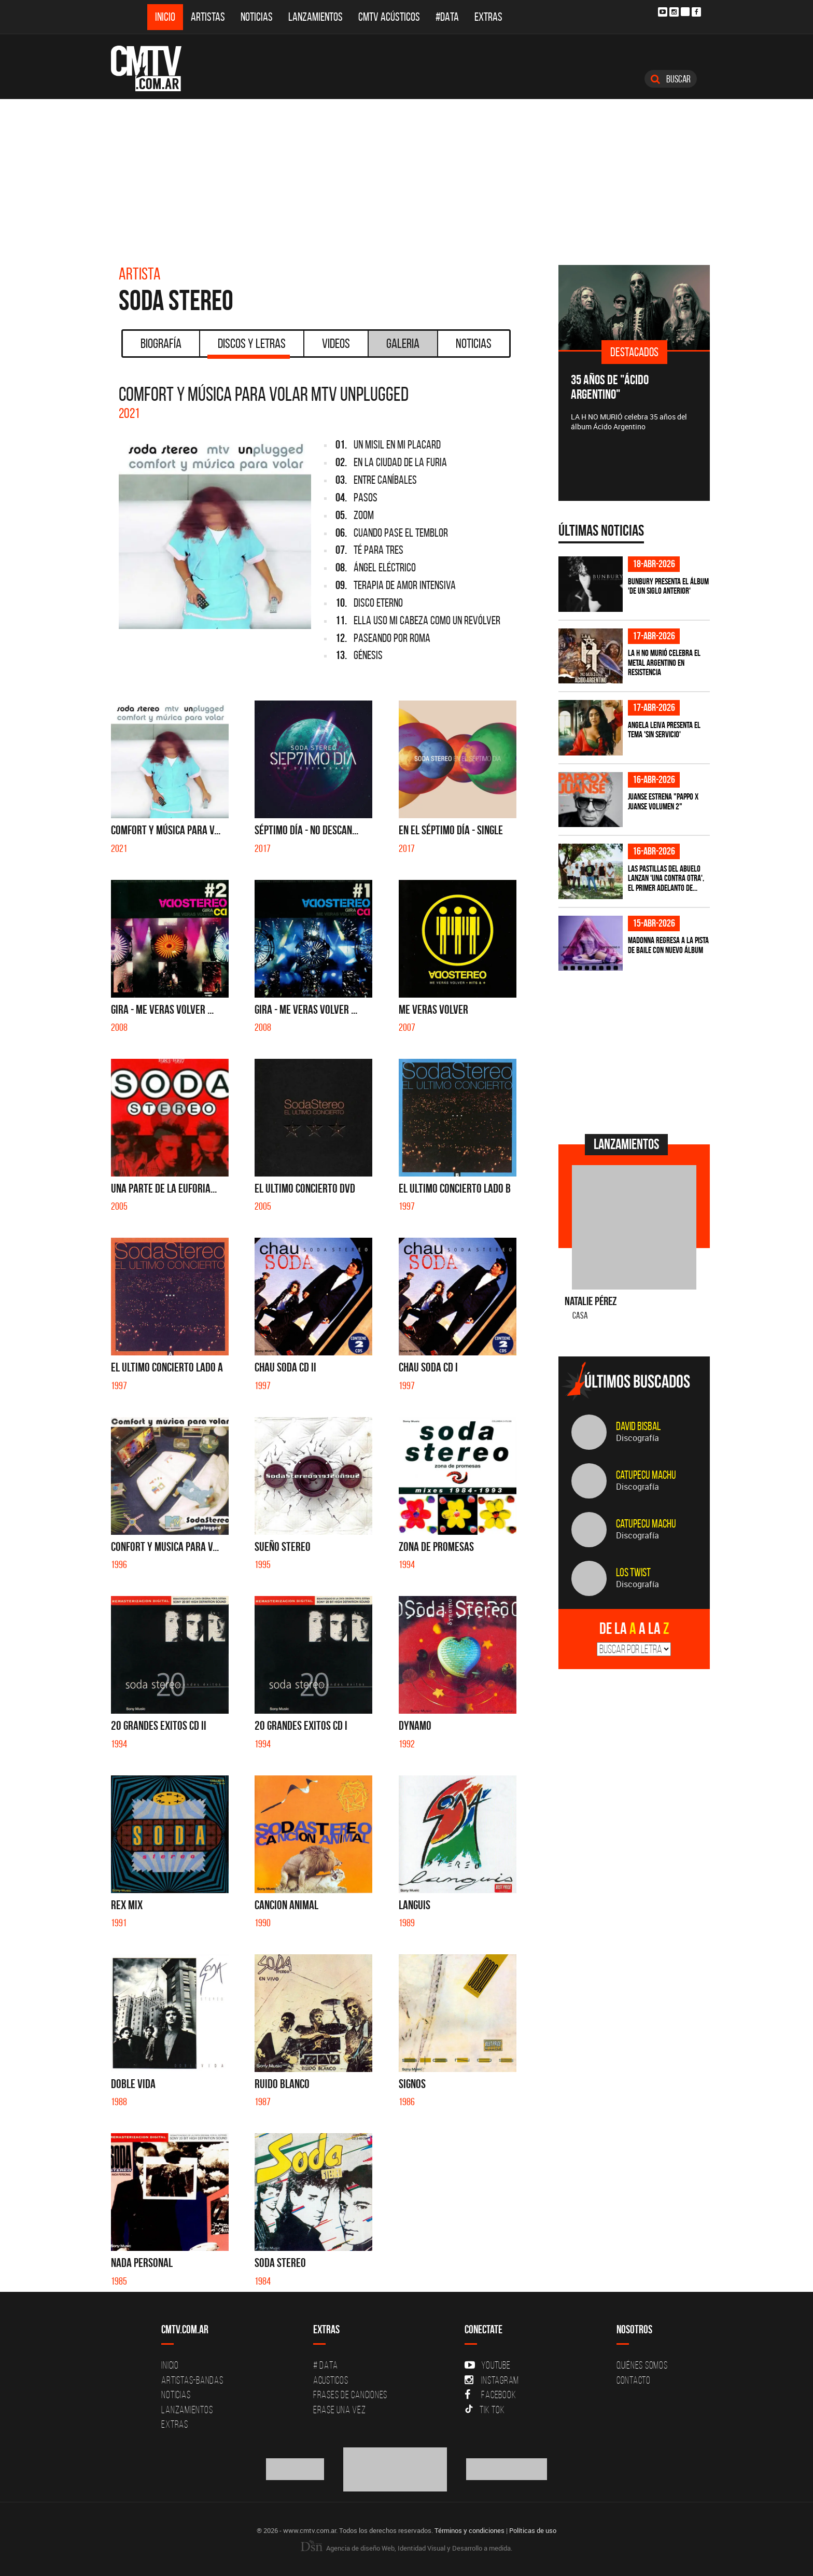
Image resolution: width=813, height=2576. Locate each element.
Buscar (671, 79)
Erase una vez (339, 2409)
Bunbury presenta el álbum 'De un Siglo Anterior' (668, 586)
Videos (336, 343)
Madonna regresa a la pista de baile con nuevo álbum (668, 945)
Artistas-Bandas (192, 2380)
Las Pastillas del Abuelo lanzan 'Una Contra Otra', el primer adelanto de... (666, 878)
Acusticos (330, 2380)
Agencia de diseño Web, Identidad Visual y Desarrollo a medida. (406, 2548)
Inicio (165, 16)
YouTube (487, 2365)
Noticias (257, 16)
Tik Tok (484, 2409)
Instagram (492, 2380)
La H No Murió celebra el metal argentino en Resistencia (664, 662)
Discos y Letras (248, 347)
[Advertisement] (406, 176)
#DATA (447, 16)
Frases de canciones (350, 2394)
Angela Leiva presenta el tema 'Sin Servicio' (664, 729)
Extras (488, 16)
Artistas (208, 16)
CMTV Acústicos (389, 16)
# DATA (325, 2365)
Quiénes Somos (642, 2365)
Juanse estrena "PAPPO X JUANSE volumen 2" (663, 801)
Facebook (490, 2394)
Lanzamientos (315, 16)
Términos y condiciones (469, 2530)
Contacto (633, 2380)
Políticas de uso (532, 2530)
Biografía (161, 343)
